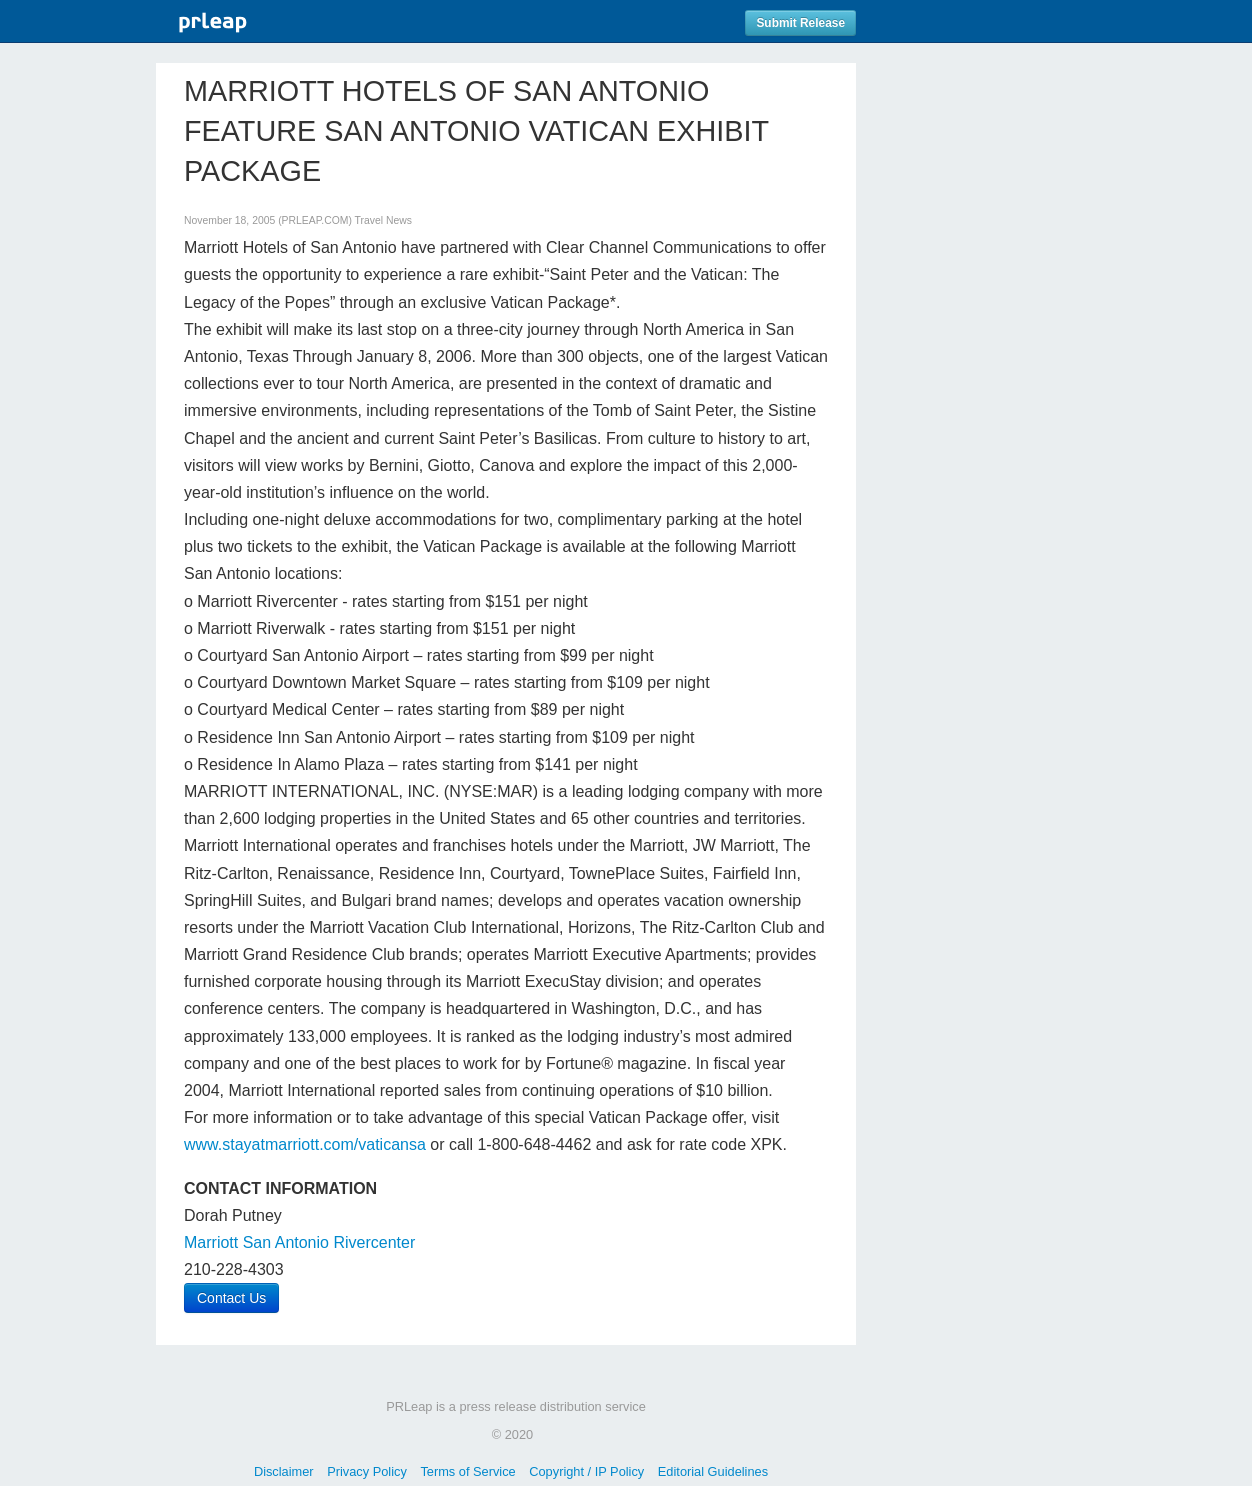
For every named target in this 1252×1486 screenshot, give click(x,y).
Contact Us (231, 1298)
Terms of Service (467, 1471)
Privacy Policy (367, 1471)
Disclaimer (284, 1471)
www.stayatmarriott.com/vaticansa (305, 1144)
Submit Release (800, 23)
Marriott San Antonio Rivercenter (299, 1242)
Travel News (383, 220)
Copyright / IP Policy (586, 1471)
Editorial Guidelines (713, 1471)
